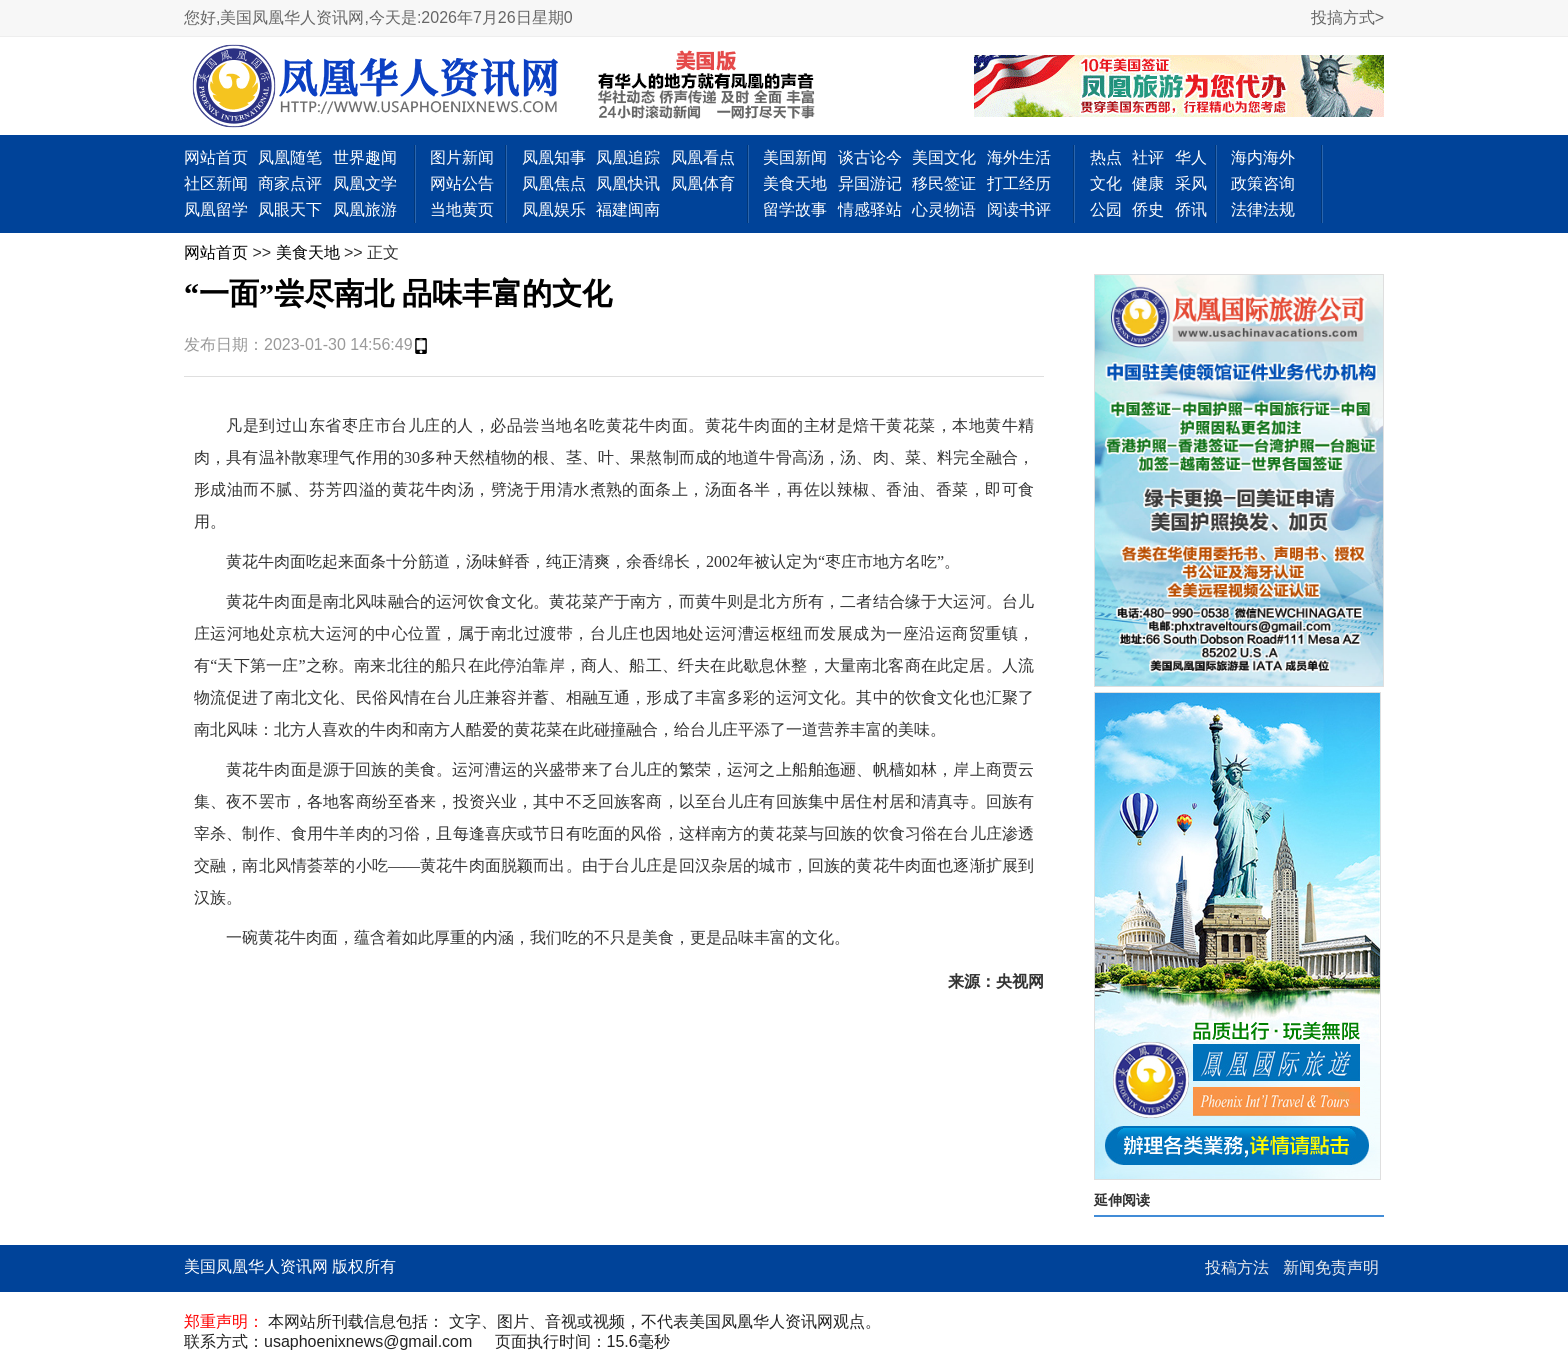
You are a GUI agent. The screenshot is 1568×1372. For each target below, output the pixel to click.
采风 (1191, 183)
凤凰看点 (703, 157)
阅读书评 (1019, 209)
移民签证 (944, 183)
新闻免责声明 (1331, 1267)
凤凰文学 (365, 183)
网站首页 (216, 157)
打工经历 (1019, 183)
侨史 (1148, 209)
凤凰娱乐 (554, 209)
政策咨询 (1263, 183)
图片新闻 (462, 157)
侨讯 (1191, 209)
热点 (1106, 157)
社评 (1148, 157)
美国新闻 (795, 157)
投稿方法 (1237, 1267)
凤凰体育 (703, 183)
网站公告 (462, 183)
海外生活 (1019, 157)
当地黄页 (462, 209)
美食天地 (795, 183)
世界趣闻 (365, 157)
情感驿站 (870, 209)
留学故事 (795, 209)
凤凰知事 (554, 157)
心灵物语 (944, 209)
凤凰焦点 (554, 183)
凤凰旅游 (365, 209)
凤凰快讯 (628, 183)
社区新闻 (216, 183)
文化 (1106, 183)
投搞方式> (1347, 17)
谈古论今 (870, 157)
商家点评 (290, 183)
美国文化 (944, 157)
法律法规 (1263, 209)
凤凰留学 (216, 209)
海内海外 (1263, 157)
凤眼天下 (290, 209)
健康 (1148, 183)
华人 (1191, 157)
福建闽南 (628, 209)
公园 (1106, 209)
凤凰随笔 (290, 157)
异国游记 (870, 183)
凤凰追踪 (628, 157)
